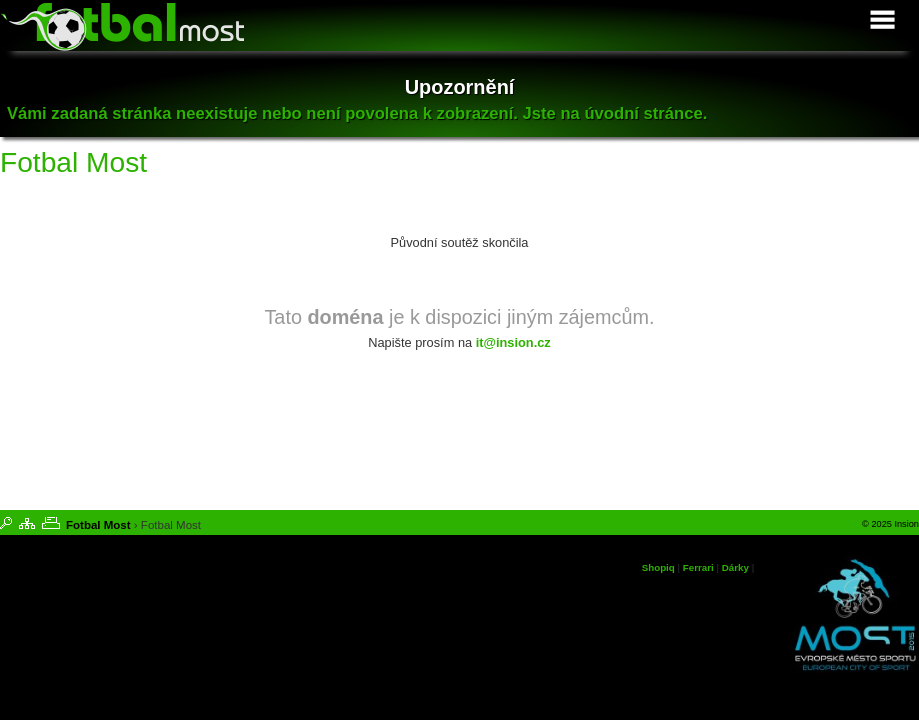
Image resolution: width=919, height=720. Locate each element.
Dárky (735, 567)
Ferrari (698, 567)
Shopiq (658, 567)
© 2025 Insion (890, 524)
